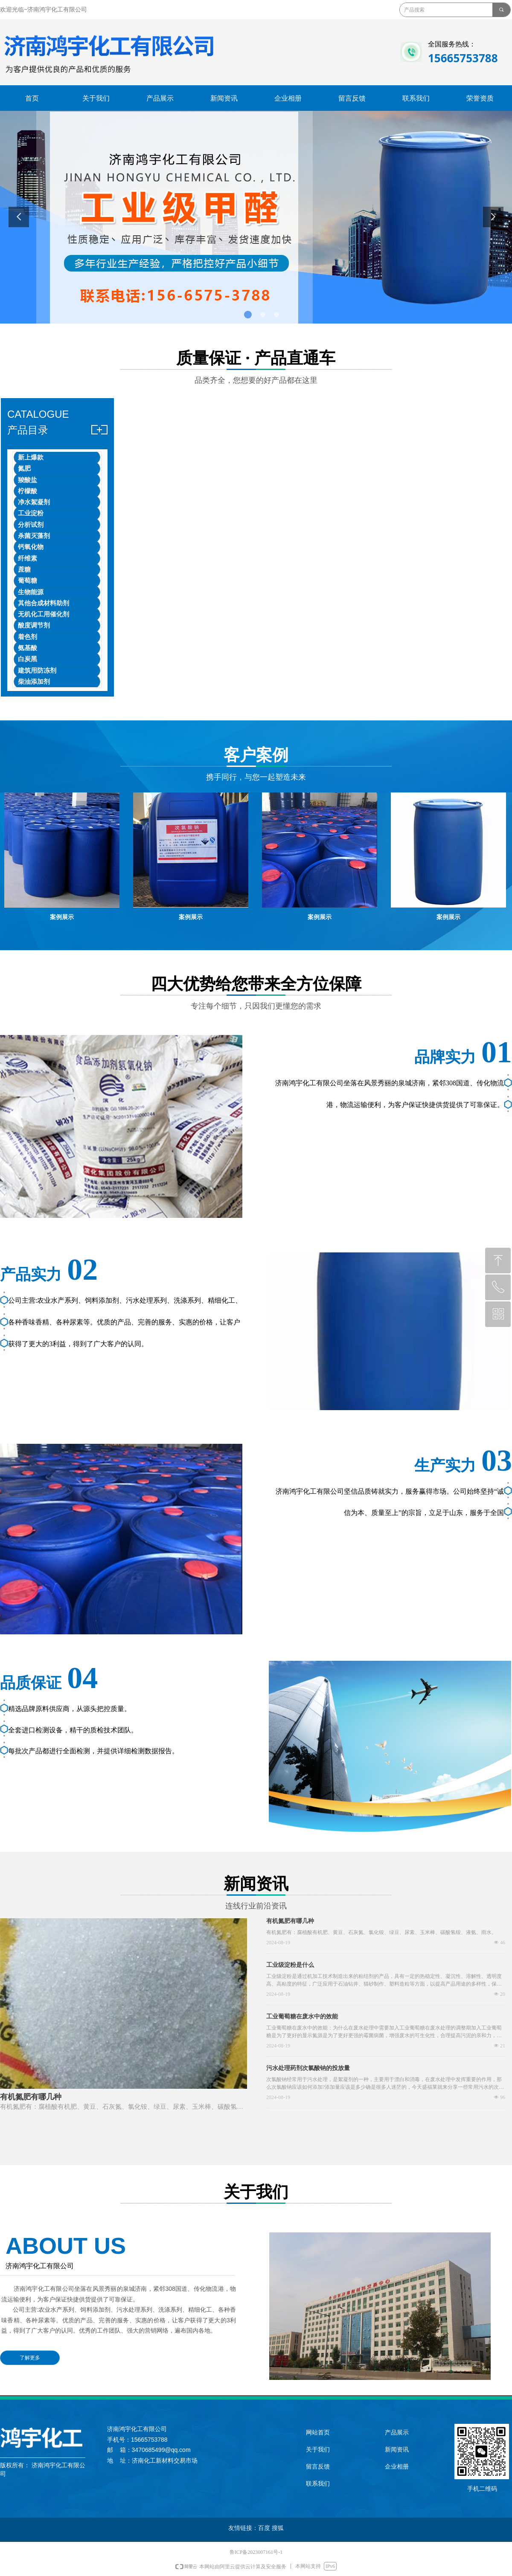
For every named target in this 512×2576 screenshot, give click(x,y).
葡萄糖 (27, 580)
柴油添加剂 (34, 681)
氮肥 (24, 468)
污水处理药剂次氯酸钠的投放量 (308, 2068)
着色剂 (27, 636)
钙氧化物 (31, 547)
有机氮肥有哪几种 (290, 1921)
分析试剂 (31, 524)
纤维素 (27, 558)
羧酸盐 (27, 480)
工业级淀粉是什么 (290, 1965)
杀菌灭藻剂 (34, 535)
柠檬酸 (27, 491)
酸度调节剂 (34, 625)
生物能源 (31, 592)
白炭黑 (27, 659)
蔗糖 (24, 569)
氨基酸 (27, 648)
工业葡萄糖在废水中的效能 (302, 2016)
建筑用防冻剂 (37, 670)
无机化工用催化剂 (43, 614)
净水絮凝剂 (34, 502)
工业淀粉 (31, 513)
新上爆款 (31, 457)
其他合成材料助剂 (43, 603)
